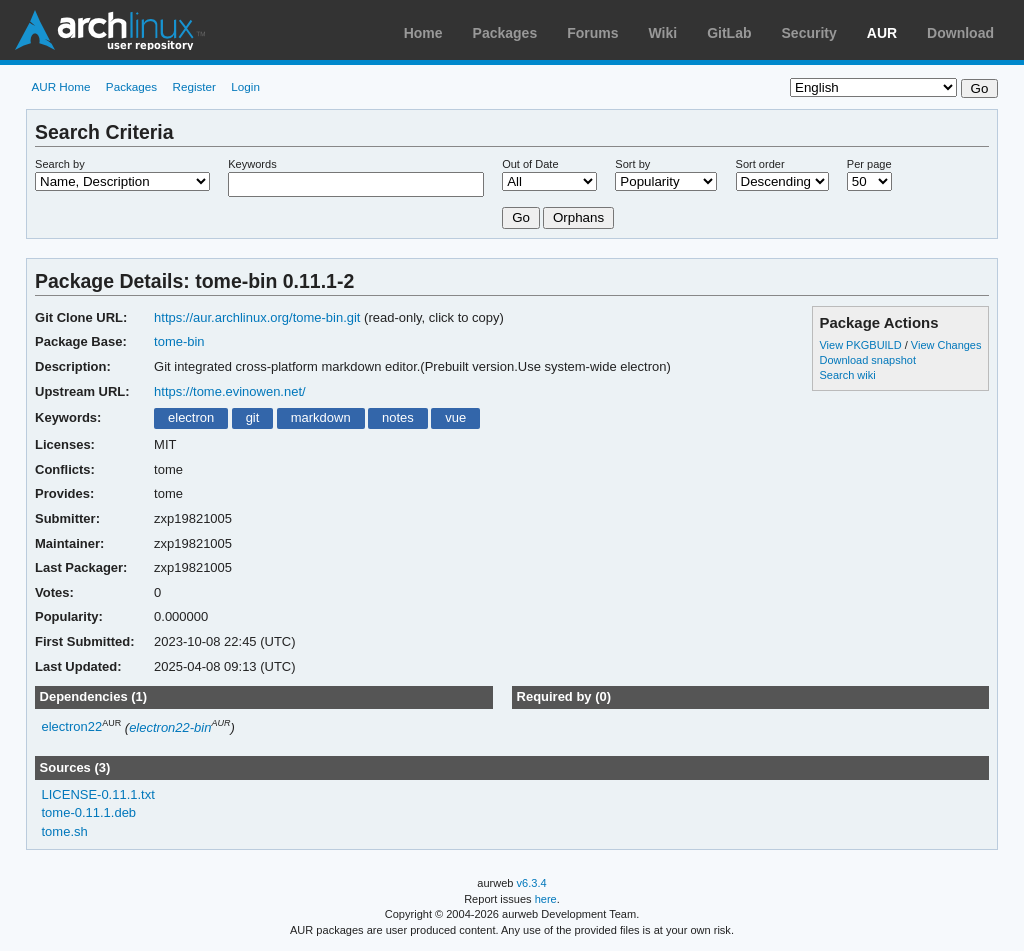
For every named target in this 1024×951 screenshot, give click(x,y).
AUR (882, 33)
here (546, 899)
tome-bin (179, 341)
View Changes (946, 345)
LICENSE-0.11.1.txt (98, 794)
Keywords (252, 164)
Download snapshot (867, 360)
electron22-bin (170, 727)
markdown (321, 417)
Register (194, 86)
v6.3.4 (532, 883)
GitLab (729, 33)
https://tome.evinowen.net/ (230, 391)
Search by (60, 164)
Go (521, 217)
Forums (592, 33)
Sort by (632, 164)
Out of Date (530, 164)
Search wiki (847, 375)
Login (245, 86)
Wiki (663, 33)
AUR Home (60, 86)
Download (960, 33)
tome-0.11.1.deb (89, 812)
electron (191, 417)
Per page (869, 164)
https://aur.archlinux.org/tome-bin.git (257, 317)
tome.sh (65, 831)
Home (423, 33)
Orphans (578, 217)
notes (398, 417)
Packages (505, 33)
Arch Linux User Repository (110, 30)
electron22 (72, 727)
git (253, 417)
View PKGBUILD (861, 345)
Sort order (760, 164)
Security (809, 33)
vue (455, 417)
